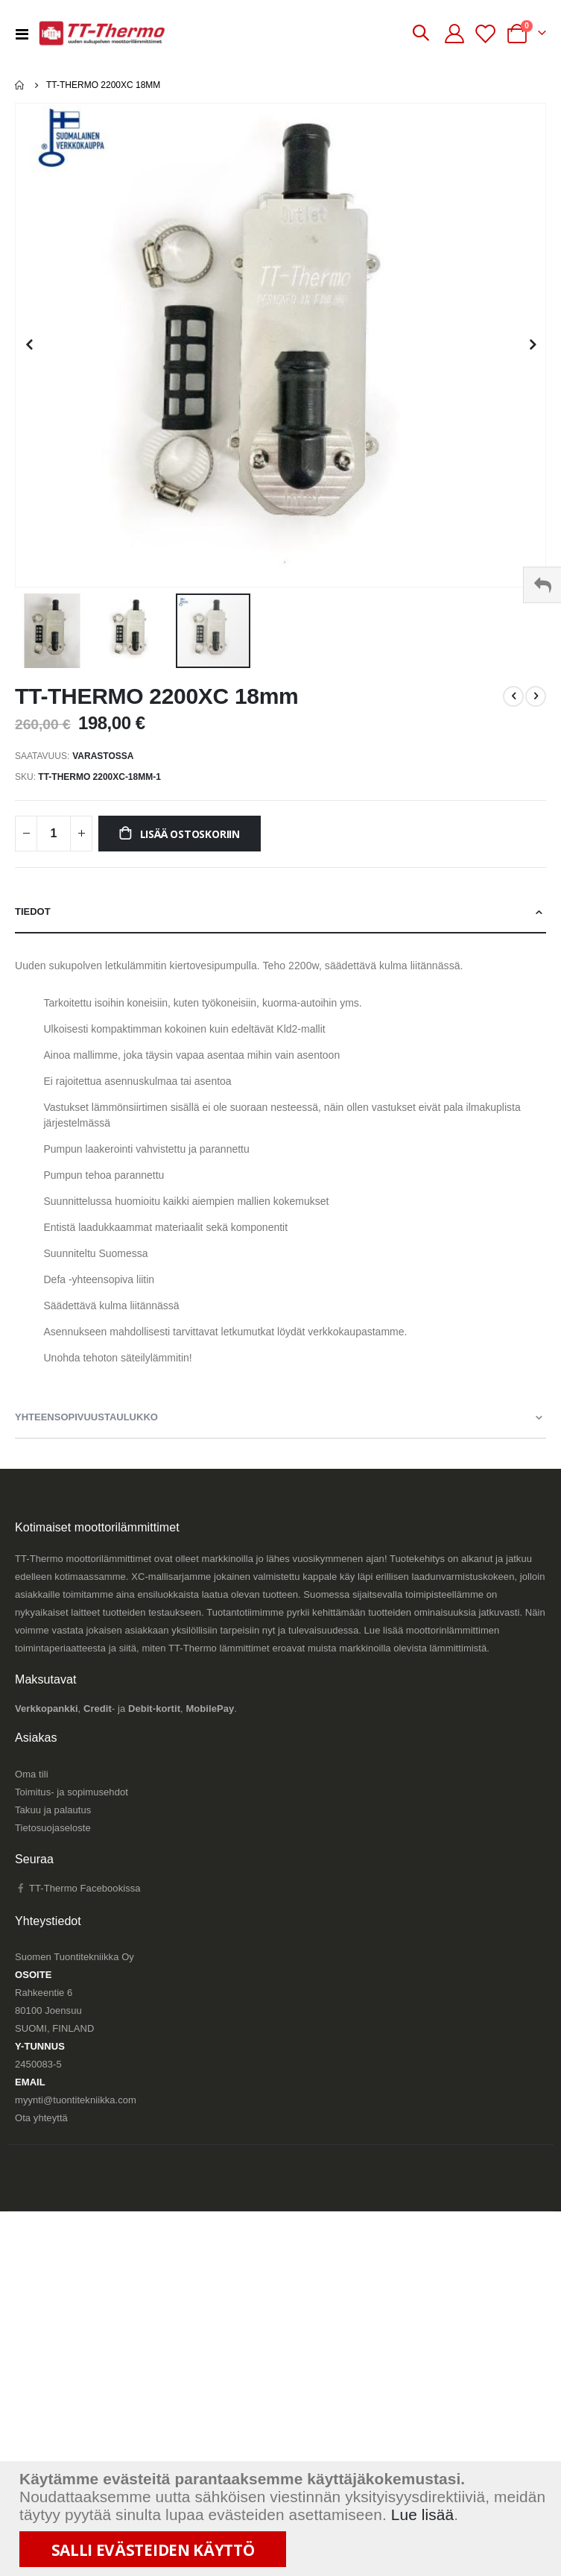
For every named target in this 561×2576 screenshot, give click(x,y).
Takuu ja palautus (53, 1810)
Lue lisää (422, 2514)
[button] (29, 345)
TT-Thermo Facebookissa (78, 1888)
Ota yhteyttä (41, 2117)
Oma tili (31, 1774)
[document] (282, 2518)
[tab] (280, 912)
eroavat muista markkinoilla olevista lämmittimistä (379, 1648)
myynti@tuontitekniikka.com (75, 2100)
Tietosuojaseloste (53, 1827)
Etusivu (20, 85)
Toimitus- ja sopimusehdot (71, 1792)
